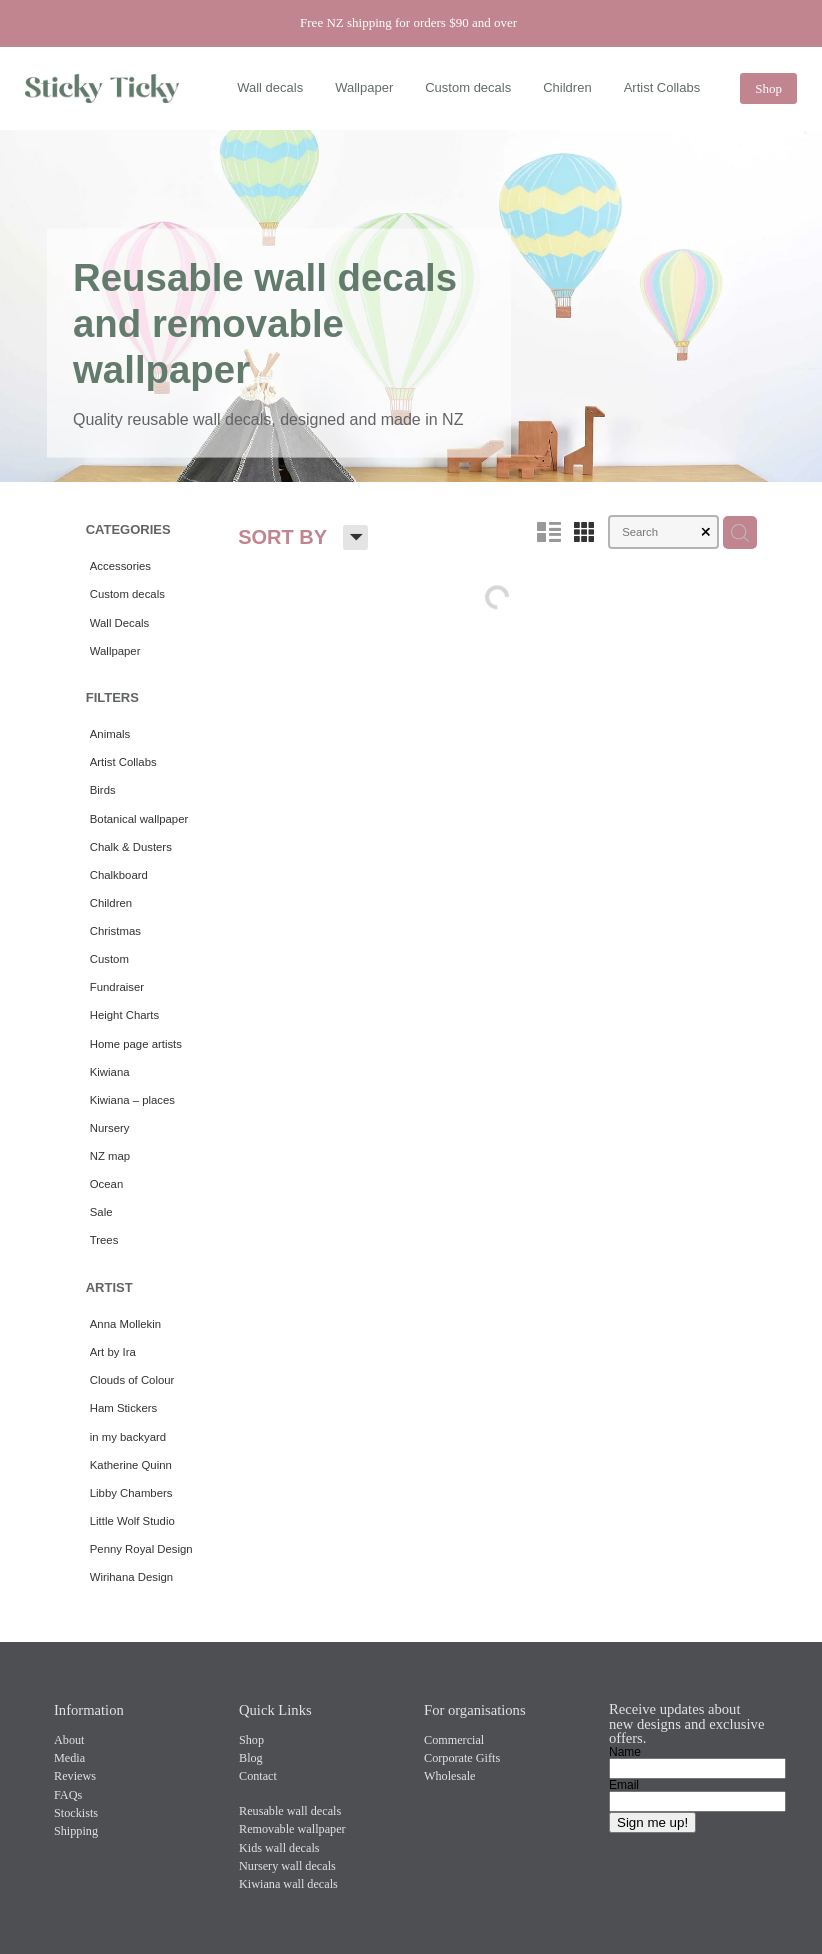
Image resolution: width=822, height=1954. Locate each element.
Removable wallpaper (292, 1829)
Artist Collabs (662, 87)
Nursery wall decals (287, 1866)
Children (567, 87)
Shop (768, 88)
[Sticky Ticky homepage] (102, 89)
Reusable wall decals (290, 1811)
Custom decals (468, 87)
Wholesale (449, 1776)
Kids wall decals (279, 1848)
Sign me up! (652, 1822)
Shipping (76, 1831)
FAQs (68, 1795)
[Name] (697, 1768)
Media (69, 1758)
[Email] (697, 1801)
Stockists (76, 1813)
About (69, 1740)
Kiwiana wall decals (288, 1884)
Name (625, 1752)
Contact (258, 1776)
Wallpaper (364, 87)
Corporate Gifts (462, 1758)
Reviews (75, 1776)
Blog (251, 1758)
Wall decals (270, 87)
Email (624, 1785)
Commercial (454, 1740)
